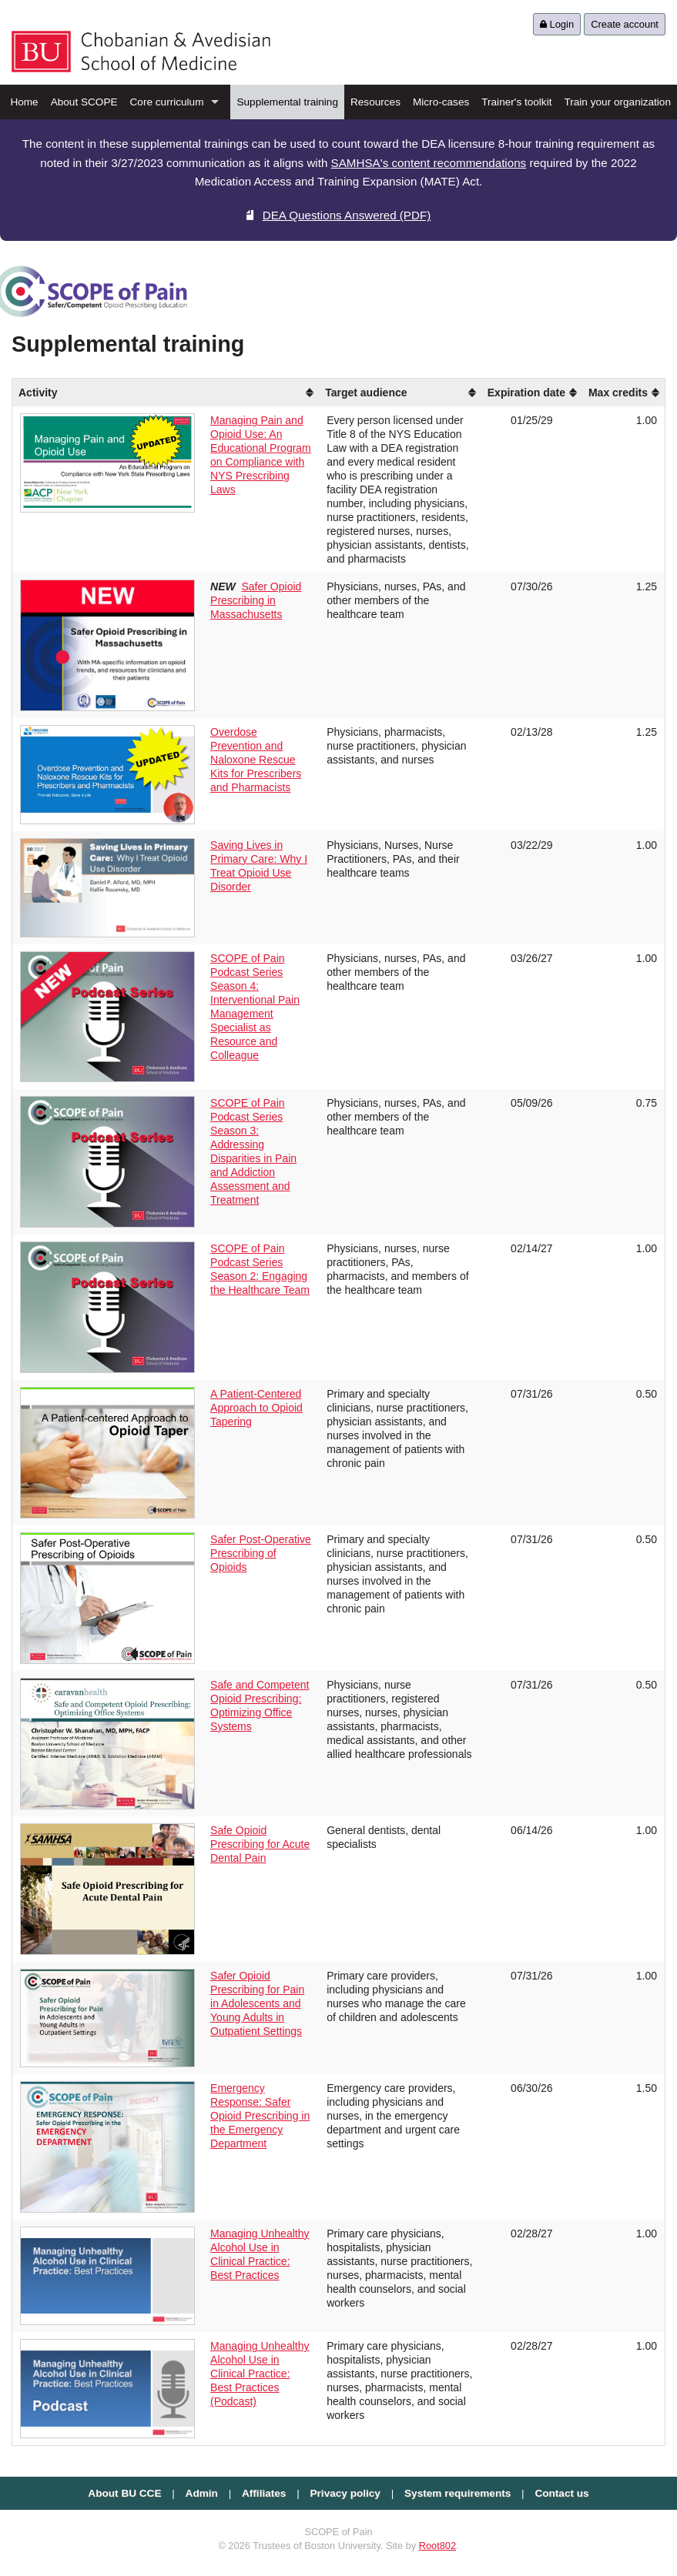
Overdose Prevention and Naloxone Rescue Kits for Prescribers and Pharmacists (255, 760)
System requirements (457, 2493)
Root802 (437, 2545)
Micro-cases (441, 102)
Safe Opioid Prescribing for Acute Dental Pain (260, 1844)
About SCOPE (84, 102)
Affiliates (264, 2493)
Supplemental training (287, 102)
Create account (625, 24)
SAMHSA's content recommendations (429, 162)
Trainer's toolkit (516, 102)
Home (24, 102)
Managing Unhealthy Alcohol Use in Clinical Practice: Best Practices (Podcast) (259, 2373)
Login (557, 24)
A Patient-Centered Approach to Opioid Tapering (256, 1408)
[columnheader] (261, 393)
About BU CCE (124, 2493)
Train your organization (617, 102)
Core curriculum (167, 102)
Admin (202, 2493)
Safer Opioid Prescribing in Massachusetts (255, 600)
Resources (375, 102)
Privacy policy (345, 2493)
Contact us (561, 2493)
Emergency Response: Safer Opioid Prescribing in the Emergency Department (260, 2116)
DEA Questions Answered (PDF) (338, 215)
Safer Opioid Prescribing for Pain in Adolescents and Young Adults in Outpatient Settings (257, 2003)
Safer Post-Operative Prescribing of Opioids (260, 1553)
